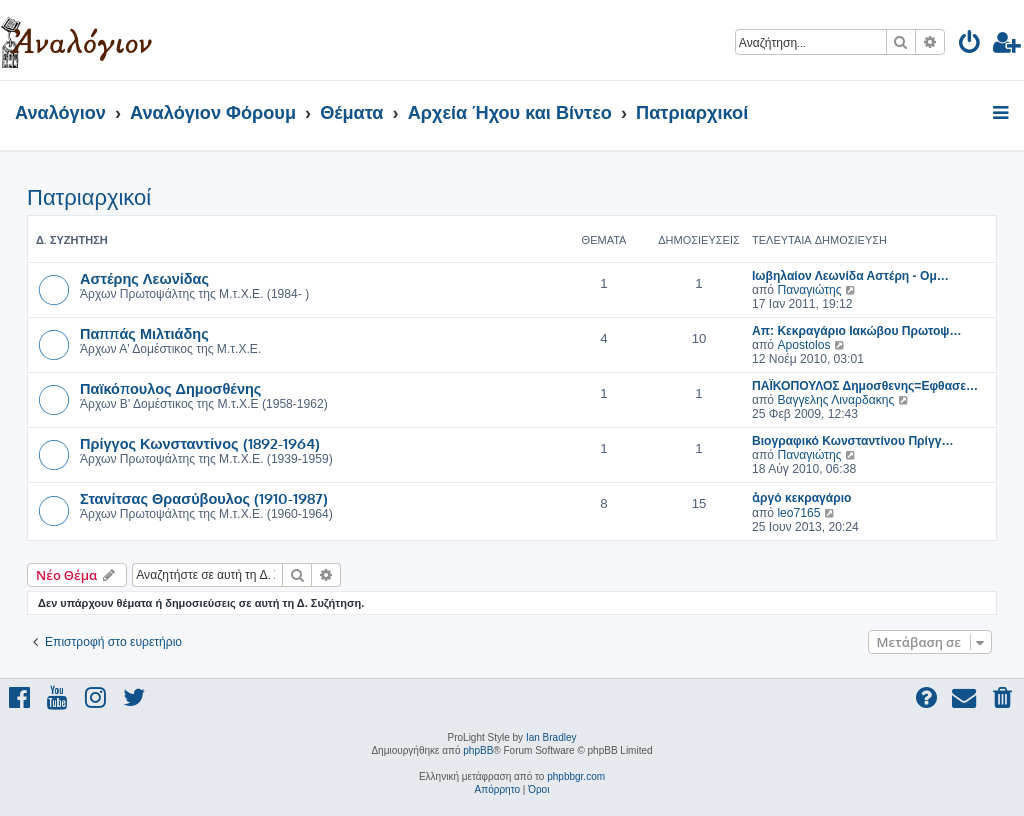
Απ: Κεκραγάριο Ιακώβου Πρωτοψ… (857, 331)
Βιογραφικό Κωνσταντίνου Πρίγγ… (853, 441)
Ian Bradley (551, 737)
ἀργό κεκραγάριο (802, 498)
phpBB (478, 750)
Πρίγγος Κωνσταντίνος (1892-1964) (200, 443)
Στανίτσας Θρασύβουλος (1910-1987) (204, 498)
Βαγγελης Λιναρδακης (835, 400)
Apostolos (803, 345)
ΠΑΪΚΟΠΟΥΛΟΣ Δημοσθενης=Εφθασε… (865, 386)
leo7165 (798, 513)
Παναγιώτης (809, 290)
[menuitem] (970, 45)
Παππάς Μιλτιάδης (144, 333)
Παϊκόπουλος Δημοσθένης (170, 388)
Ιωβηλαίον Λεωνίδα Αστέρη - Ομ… (850, 276)
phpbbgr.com (576, 776)
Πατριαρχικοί (89, 197)
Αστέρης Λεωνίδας (144, 278)
